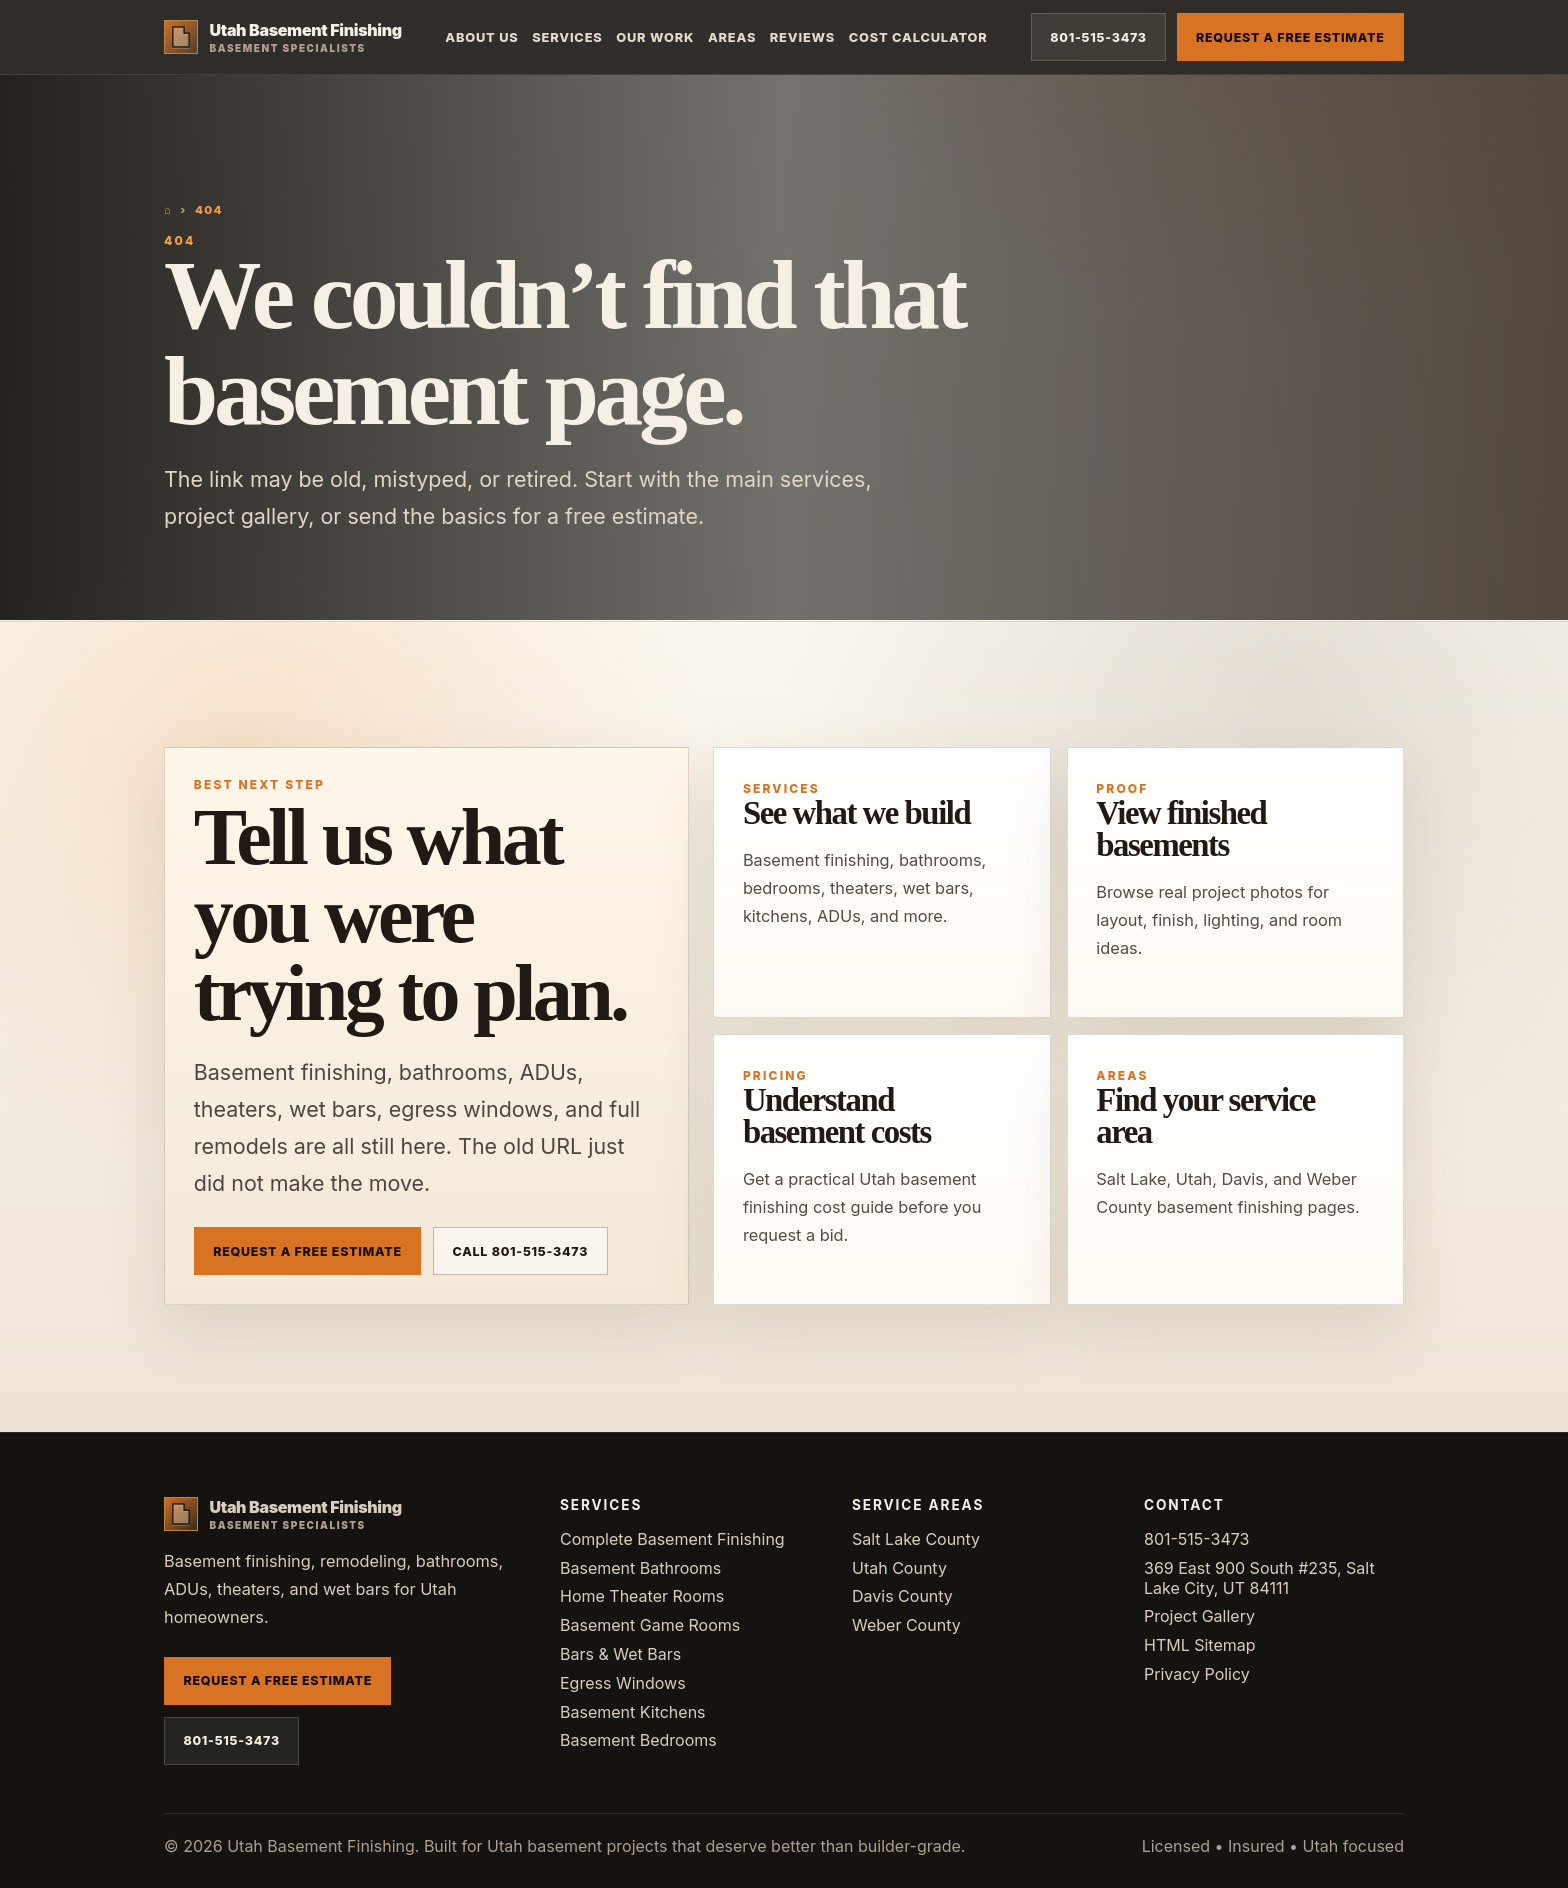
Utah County (899, 1568)
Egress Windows (623, 1683)
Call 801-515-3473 (521, 1251)
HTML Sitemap (1200, 1645)
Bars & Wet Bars (620, 1654)
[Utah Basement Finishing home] (283, 37)
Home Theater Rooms (642, 1596)
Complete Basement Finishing (672, 1539)
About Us (481, 37)
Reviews (802, 37)
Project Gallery (1199, 1616)
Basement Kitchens (633, 1712)
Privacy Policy (1197, 1674)
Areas (732, 37)
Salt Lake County (916, 1539)
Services (567, 37)
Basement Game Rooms (650, 1625)
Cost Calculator (918, 37)
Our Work (655, 37)
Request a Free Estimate (1290, 37)
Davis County (902, 1596)
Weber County (906, 1625)
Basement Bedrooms (638, 1740)
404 (209, 210)
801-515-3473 (1098, 37)
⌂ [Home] (168, 210)
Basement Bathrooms (640, 1568)
